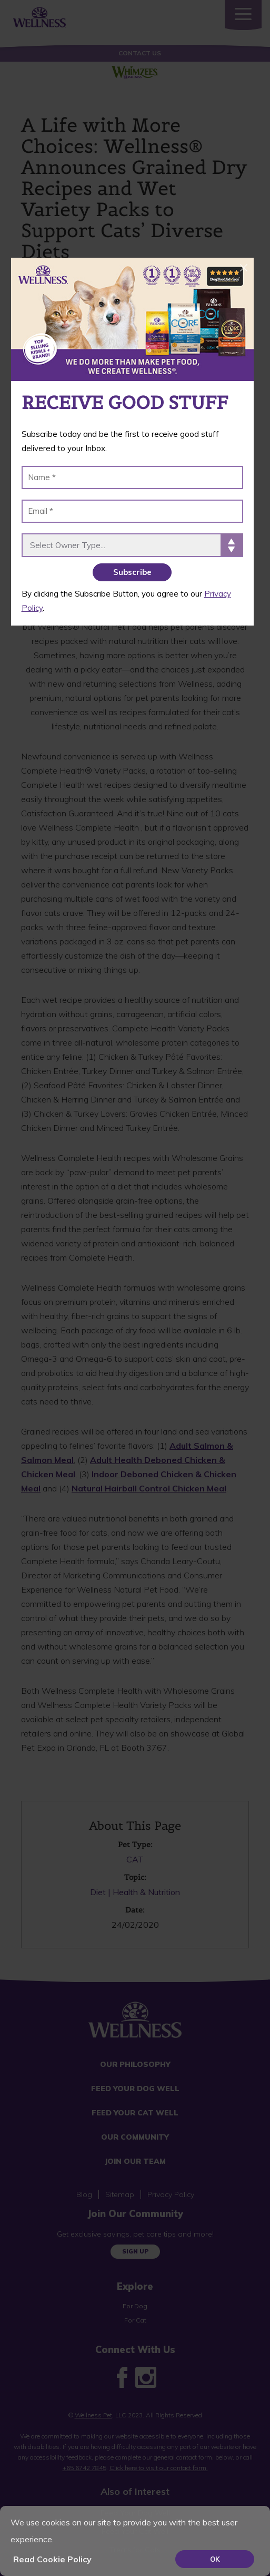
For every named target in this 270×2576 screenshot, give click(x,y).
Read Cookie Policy (52, 2559)
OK (215, 2559)
